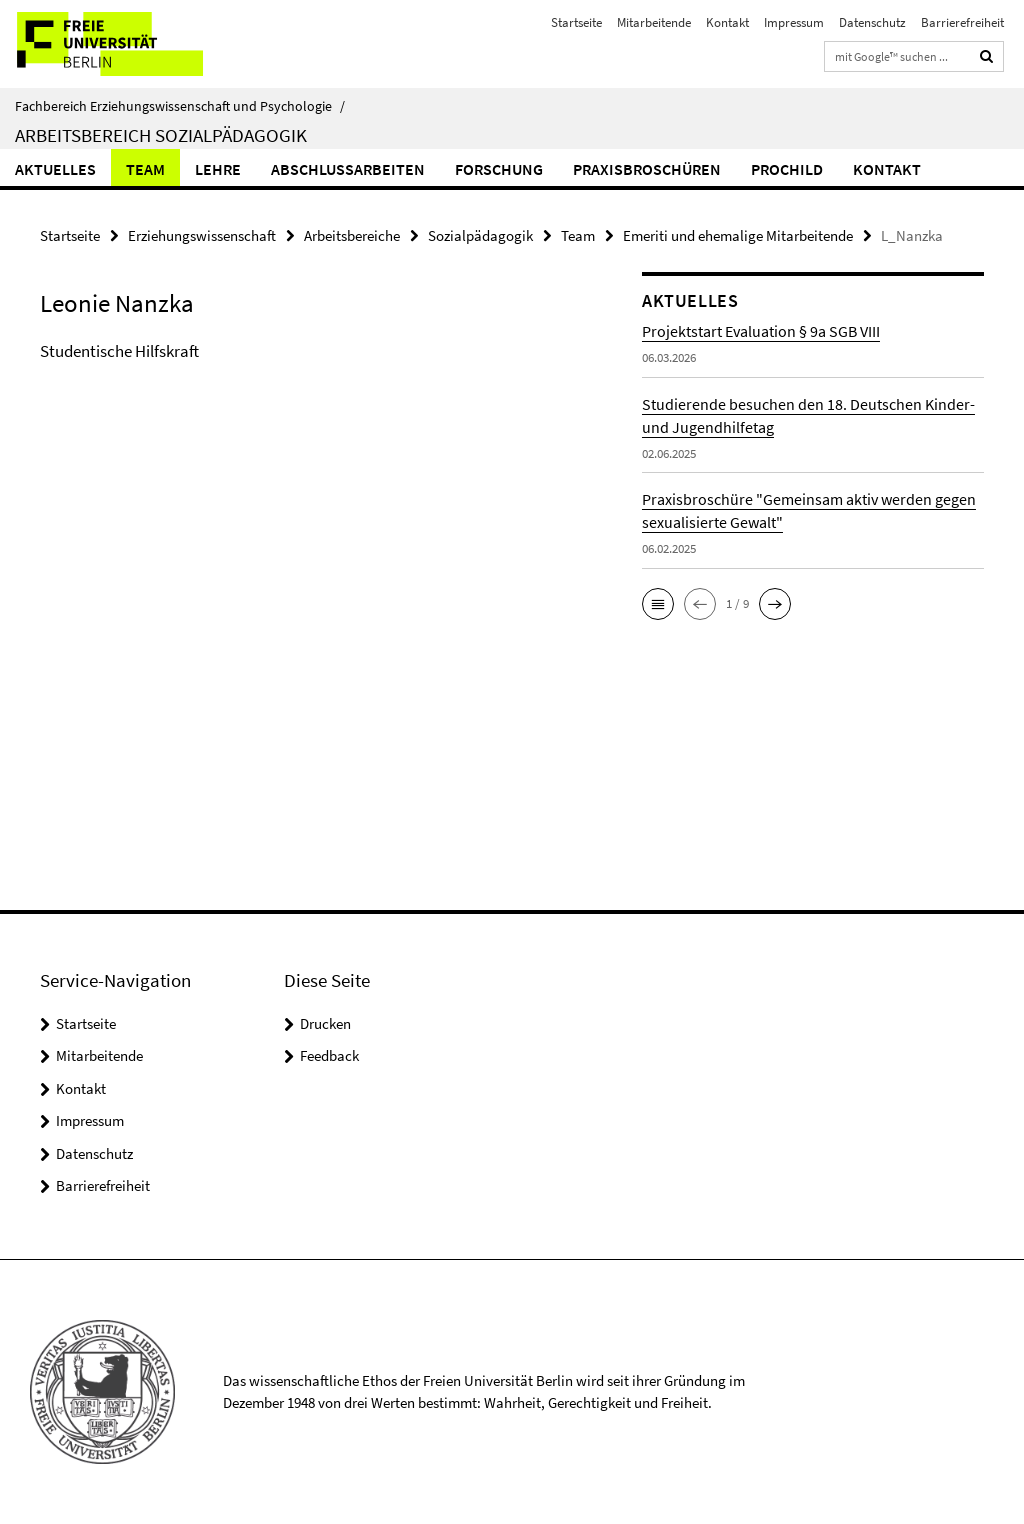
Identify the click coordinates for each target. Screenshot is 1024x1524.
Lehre (218, 169)
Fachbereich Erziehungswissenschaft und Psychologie (180, 106)
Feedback (329, 1055)
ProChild (787, 169)
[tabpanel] (309, 372)
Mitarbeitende (654, 22)
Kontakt (727, 22)
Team (145, 169)
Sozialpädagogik (480, 235)
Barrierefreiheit (962, 22)
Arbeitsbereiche (352, 235)
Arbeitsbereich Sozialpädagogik (161, 135)
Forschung (499, 169)
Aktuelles (55, 169)
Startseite (576, 22)
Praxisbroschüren (647, 169)
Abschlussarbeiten (348, 169)
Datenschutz (872, 22)
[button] (658, 604)
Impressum (794, 22)
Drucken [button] (325, 1023)
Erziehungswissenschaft (202, 235)
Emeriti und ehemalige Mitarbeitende (738, 235)
